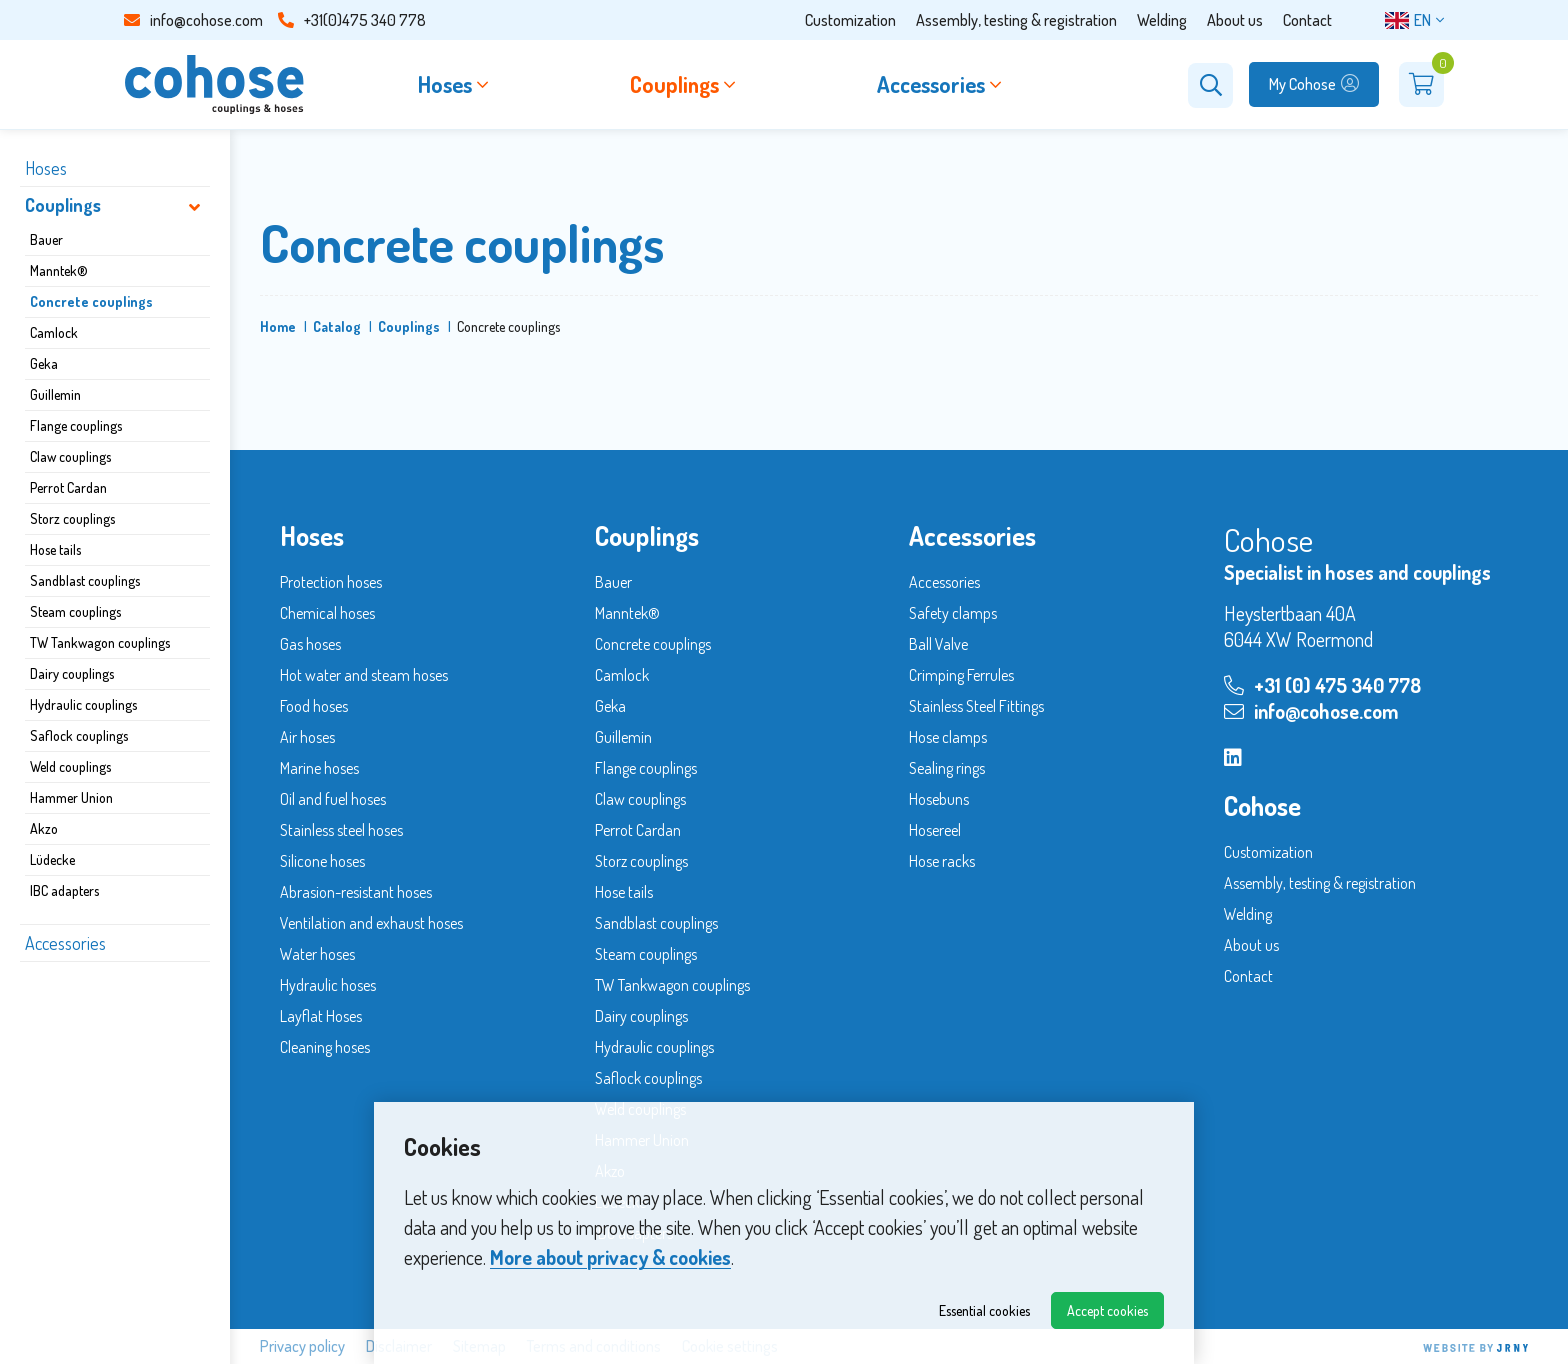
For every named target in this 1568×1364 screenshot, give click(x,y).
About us (1235, 20)
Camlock (54, 332)
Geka (44, 363)
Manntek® (59, 270)
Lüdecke (52, 859)
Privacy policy (302, 1346)
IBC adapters (64, 890)
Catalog (337, 326)
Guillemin (55, 394)
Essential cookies (984, 1310)
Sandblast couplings (85, 580)
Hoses (46, 168)
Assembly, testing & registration (1016, 20)
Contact (1307, 20)
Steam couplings (75, 611)
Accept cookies (1107, 1310)
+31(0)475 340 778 (352, 20)
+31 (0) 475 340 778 (1322, 685)
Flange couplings (76, 425)
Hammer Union (71, 797)
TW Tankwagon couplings (100, 642)
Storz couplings (72, 518)
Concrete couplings (91, 301)
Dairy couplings (72, 673)
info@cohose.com (193, 20)
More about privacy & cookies (610, 1257)
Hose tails (55, 549)
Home (278, 326)
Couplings (63, 205)
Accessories (65, 943)
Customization (850, 20)
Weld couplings (70, 766)
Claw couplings (70, 456)
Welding (1162, 20)
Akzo (44, 828)
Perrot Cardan (68, 487)
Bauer (46, 239)
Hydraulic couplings (83, 704)
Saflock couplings (79, 735)
